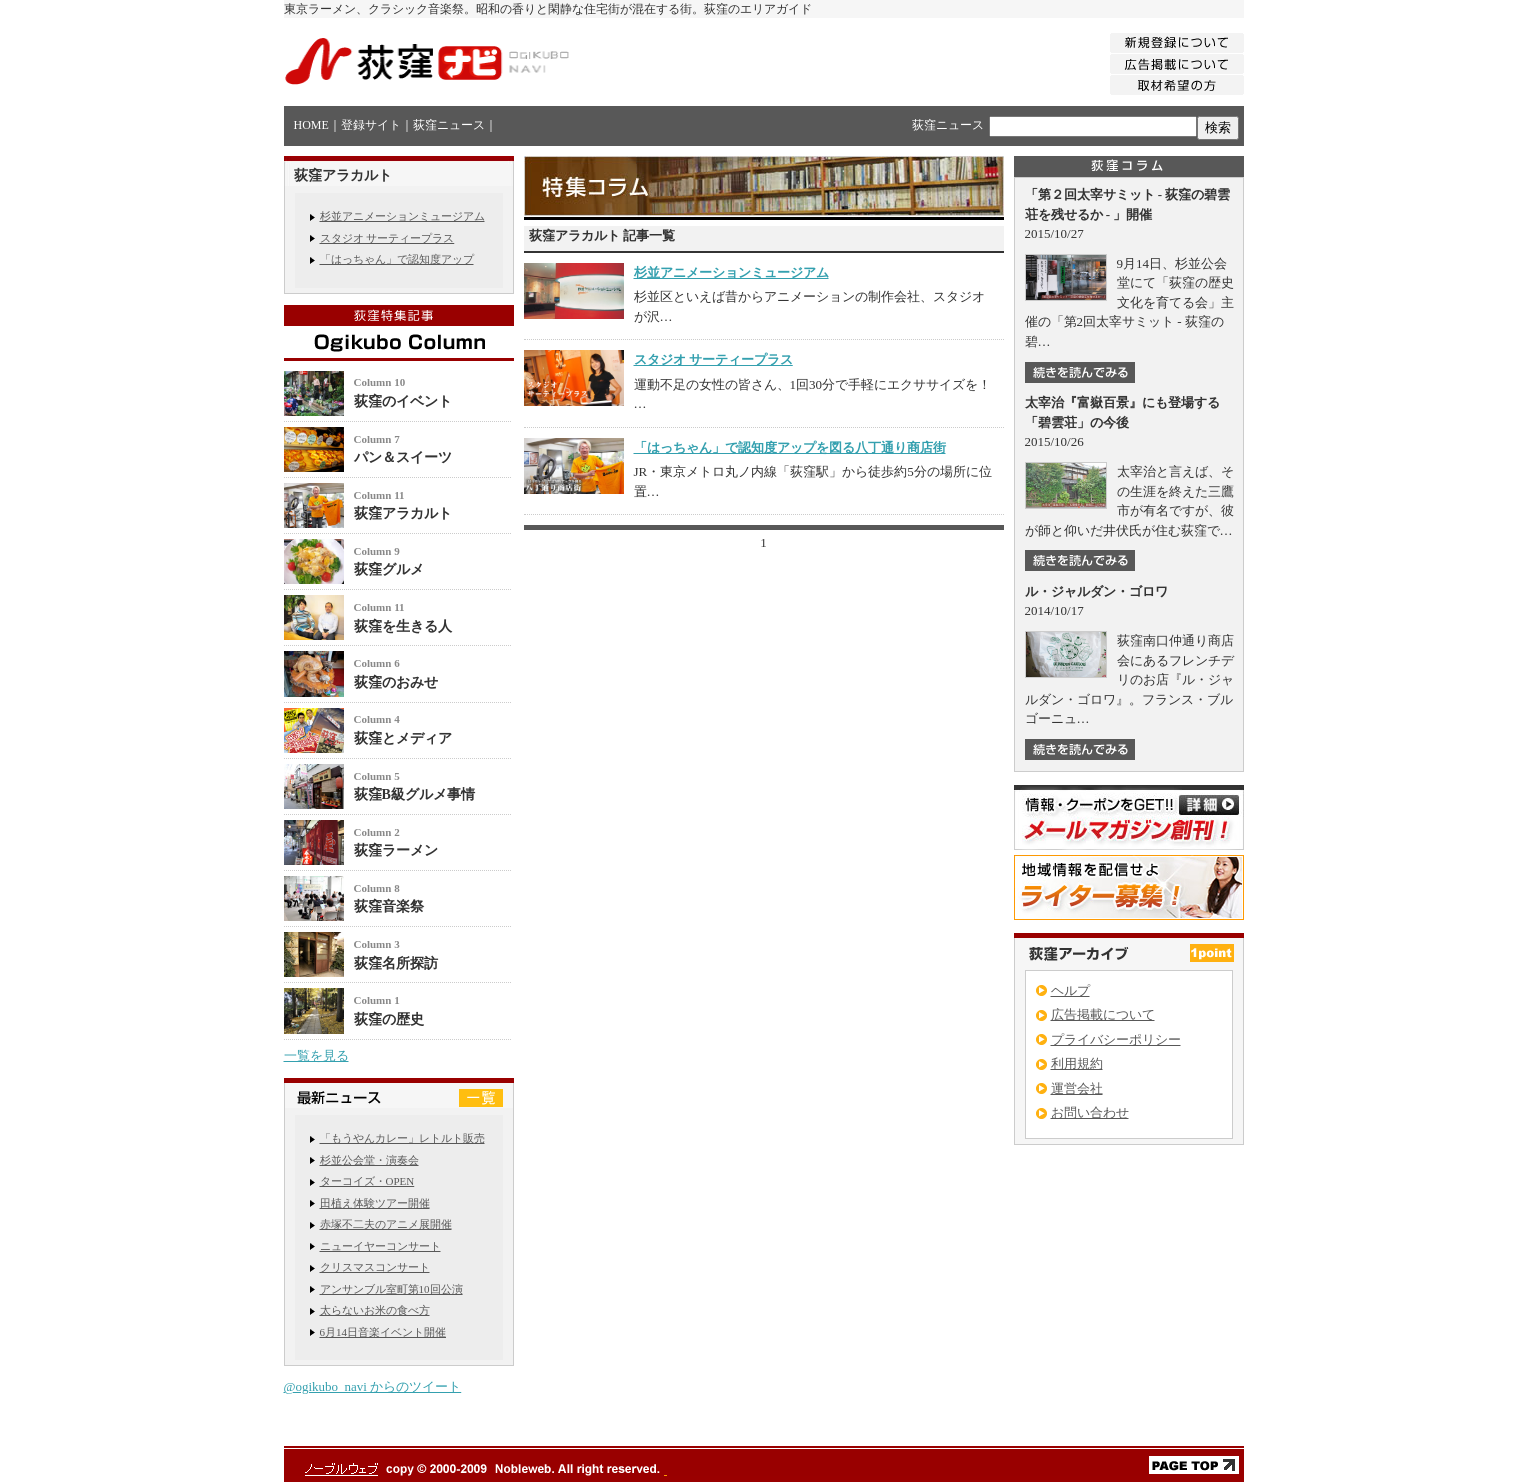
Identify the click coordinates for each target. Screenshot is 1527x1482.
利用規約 (1077, 1063)
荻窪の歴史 (389, 1019)
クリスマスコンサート (375, 1267)
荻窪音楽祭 (389, 906)
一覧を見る (316, 1055)
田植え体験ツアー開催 (375, 1203)
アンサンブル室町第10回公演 (391, 1289)
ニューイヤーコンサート (380, 1246)
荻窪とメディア (403, 738)
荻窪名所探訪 (396, 963)
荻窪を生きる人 (403, 626)
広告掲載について (1103, 1014)
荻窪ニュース (449, 125)
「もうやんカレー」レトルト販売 (402, 1138)
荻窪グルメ (389, 569)
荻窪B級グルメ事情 (414, 794)
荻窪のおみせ (396, 682)
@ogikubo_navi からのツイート (373, 1386)
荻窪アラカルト (403, 513)
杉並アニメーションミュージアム (402, 216)
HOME (311, 125)
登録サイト (371, 125)
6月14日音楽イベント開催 (383, 1332)
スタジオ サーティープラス (387, 238)
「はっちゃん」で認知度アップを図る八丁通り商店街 (790, 447)
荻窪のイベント (403, 401)
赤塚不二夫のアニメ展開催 (386, 1224)
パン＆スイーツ (403, 457)
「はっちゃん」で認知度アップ (397, 259)
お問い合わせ (1090, 1112)
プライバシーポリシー (1116, 1039)
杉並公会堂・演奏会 (369, 1160)
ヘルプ (1070, 990)
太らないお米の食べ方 (375, 1310)
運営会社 (1077, 1088)
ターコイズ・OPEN (367, 1181)
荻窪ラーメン (396, 850)
